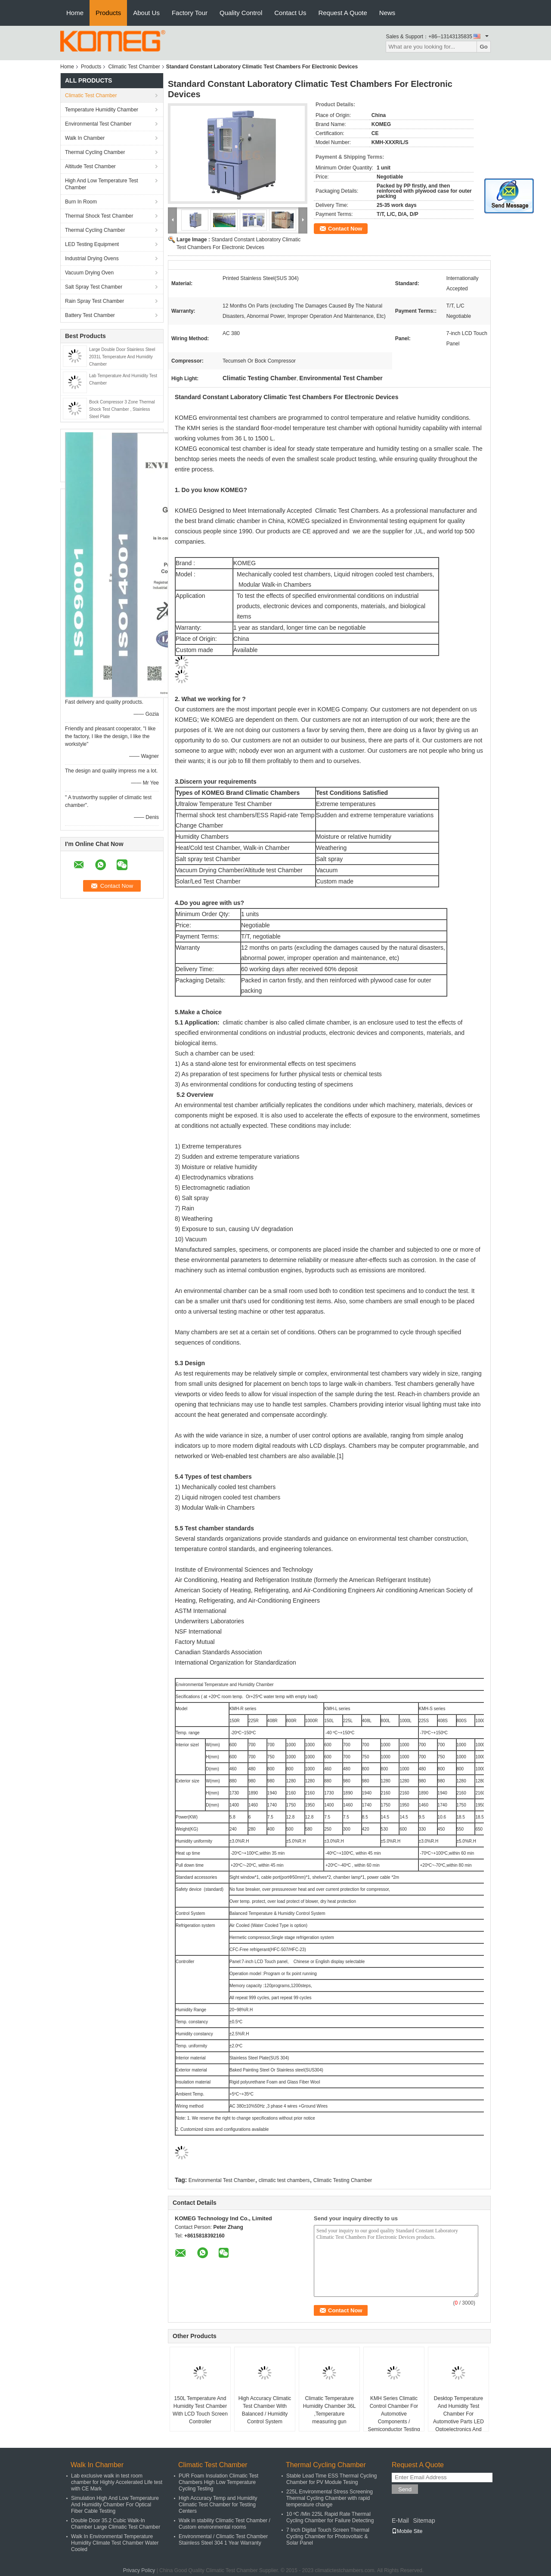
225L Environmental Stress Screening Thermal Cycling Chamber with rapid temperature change (329, 2498)
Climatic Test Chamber (134, 67)
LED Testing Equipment (92, 244)
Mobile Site (407, 2531)
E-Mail (400, 2520)
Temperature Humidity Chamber (101, 110)
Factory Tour (189, 12)
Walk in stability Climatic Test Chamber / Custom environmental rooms (224, 2524)
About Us (146, 12)
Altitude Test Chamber (90, 166)
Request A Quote (342, 12)
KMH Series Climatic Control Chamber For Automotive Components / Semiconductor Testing (394, 2413)
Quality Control (241, 12)
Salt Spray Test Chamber (93, 287)
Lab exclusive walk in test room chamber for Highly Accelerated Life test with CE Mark (116, 2482)
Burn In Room (81, 202)
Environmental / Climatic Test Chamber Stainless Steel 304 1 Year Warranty (223, 2539)
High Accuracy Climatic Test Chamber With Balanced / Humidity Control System (264, 2410)
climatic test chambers (284, 2180)
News (387, 12)
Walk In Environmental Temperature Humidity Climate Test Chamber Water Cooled (114, 2542)
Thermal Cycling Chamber (95, 152)
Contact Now (345, 228)
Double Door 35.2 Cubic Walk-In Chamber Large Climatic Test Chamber (115, 2524)
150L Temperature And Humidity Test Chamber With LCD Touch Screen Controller (200, 2410)
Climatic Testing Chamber (342, 2180)
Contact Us (290, 12)
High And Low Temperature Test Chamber (101, 184)
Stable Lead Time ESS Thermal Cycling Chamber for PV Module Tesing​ (331, 2479)
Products (108, 12)
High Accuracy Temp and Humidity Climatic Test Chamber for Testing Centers (218, 2504)
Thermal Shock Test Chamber (99, 216)
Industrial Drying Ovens (92, 258)
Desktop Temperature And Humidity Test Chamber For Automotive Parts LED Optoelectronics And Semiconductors (458, 2417)
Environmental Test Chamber (98, 124)
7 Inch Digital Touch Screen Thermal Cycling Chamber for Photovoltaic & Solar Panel (327, 2536)
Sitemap (424, 2520)
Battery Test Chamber (90, 315)
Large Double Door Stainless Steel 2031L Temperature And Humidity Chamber (122, 356)
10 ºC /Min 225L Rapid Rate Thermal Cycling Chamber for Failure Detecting (330, 2517)
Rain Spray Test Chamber (94, 301)
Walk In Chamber (85, 138)
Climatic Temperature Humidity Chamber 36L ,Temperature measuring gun (329, 2410)
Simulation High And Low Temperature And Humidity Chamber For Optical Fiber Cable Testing (115, 2504)
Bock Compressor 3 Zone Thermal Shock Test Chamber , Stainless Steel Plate (122, 409)
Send (405, 2489)
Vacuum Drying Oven (89, 273)
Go (484, 46)
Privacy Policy (139, 2570)
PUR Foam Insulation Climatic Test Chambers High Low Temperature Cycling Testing (218, 2482)
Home (75, 12)
